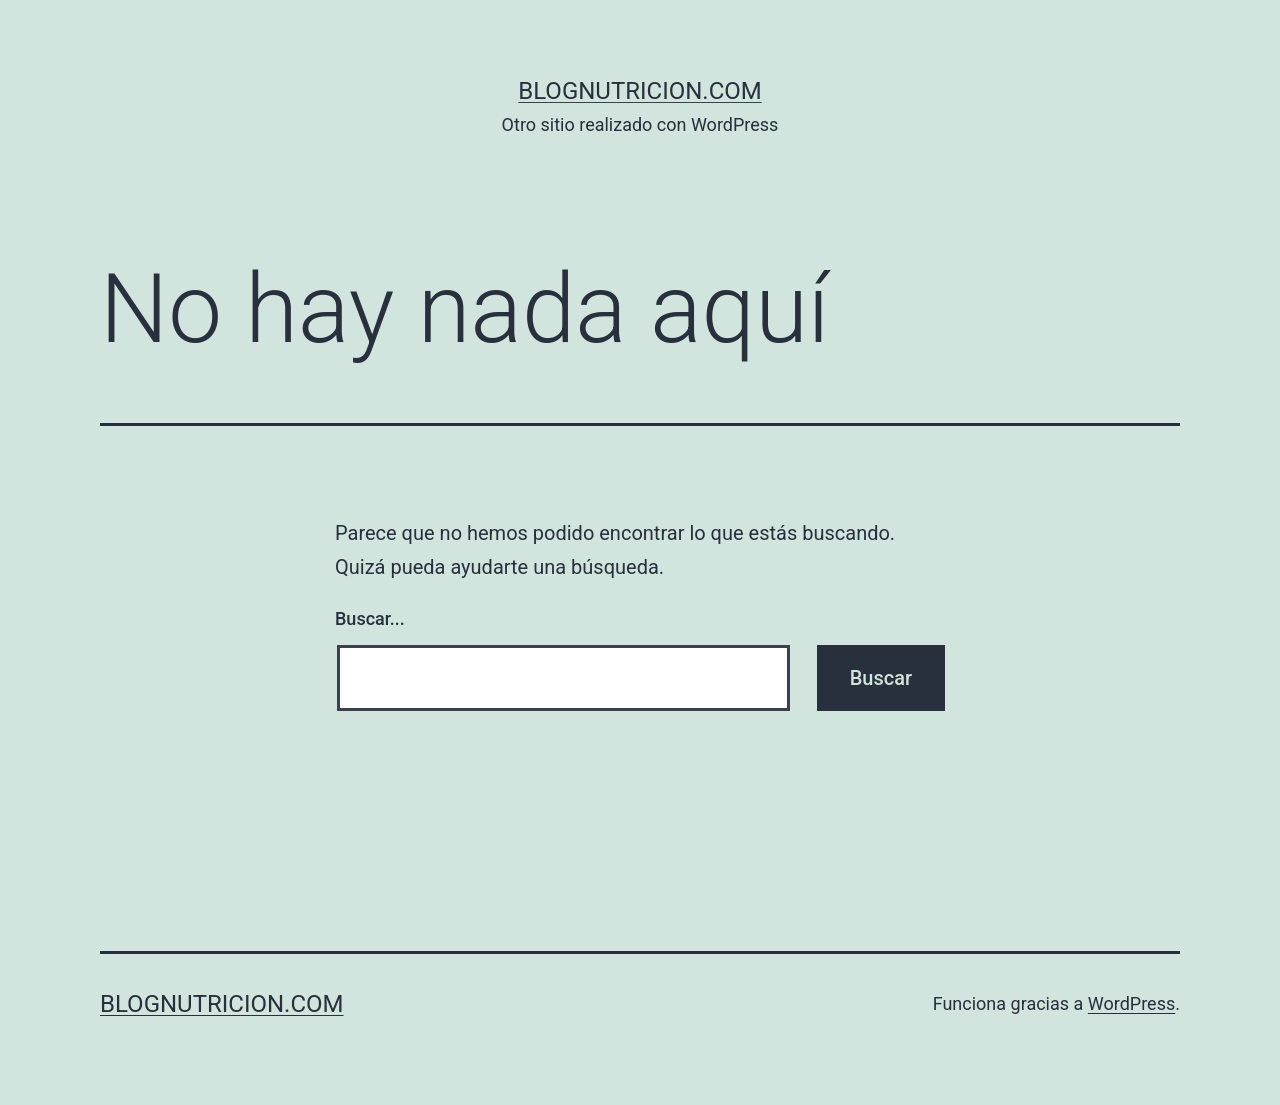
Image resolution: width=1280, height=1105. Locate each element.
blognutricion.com (640, 91)
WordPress (1131, 1003)
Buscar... (370, 618)
